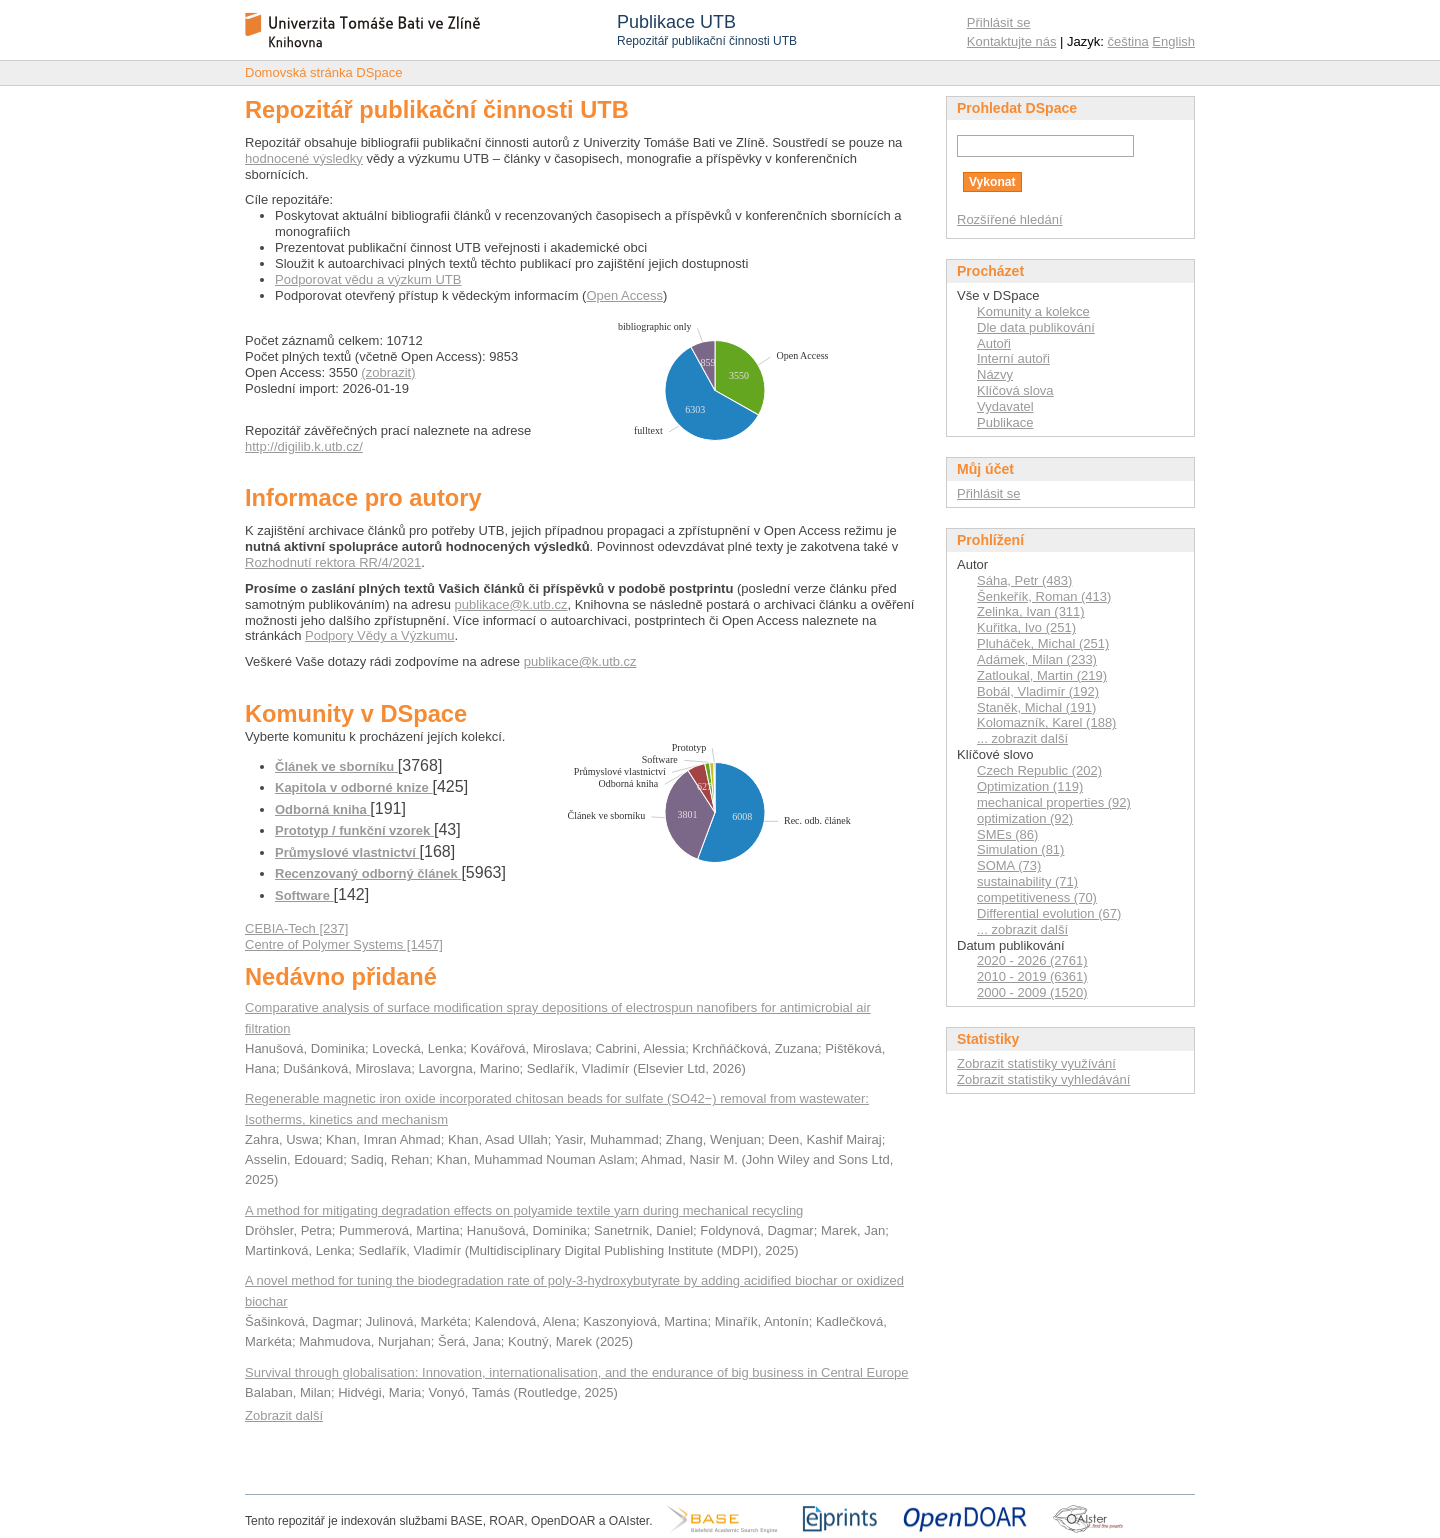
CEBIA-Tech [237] (296, 928)
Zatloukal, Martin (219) (1042, 675)
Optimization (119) (1030, 786)
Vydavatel (1005, 406)
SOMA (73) (1009, 865)
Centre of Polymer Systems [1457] (344, 944)
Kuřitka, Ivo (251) (1026, 627)
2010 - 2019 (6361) (1032, 976)
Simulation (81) (1020, 849)
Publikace (1005, 422)
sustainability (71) (1027, 881)
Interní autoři (1013, 358)
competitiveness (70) (1037, 897)
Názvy (995, 374)
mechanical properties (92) (1054, 802)
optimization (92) (1025, 818)
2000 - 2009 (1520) (1032, 992)
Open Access (624, 295)
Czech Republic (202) (1039, 770)
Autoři (994, 343)
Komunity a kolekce (1033, 311)
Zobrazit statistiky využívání (1036, 1063)
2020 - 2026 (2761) (1032, 960)
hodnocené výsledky (304, 158)
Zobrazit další (284, 1415)
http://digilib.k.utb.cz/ (304, 446)
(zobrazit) (388, 372)
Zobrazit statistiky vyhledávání (1043, 1079)
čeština (1128, 41)
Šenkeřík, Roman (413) (1044, 596)
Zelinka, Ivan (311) (1031, 611)
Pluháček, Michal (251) (1043, 643)
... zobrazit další (1022, 738)
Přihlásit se (999, 22)
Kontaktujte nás (1012, 41)
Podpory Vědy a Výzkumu (380, 635)
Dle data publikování (1036, 327)
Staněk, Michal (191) (1036, 707)
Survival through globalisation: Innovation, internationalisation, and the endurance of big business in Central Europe (576, 1372)
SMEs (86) (1007, 834)
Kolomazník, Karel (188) (1046, 722)
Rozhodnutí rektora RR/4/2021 (333, 562)
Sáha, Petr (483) (1024, 580)
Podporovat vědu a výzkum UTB (368, 279)
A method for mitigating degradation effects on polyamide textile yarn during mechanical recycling (524, 1210)
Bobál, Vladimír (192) (1038, 691)
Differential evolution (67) (1049, 913)
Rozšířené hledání (1010, 219)
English (1173, 41)
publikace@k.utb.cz (511, 604)
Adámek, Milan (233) (1037, 659)
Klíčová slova (1015, 390)
